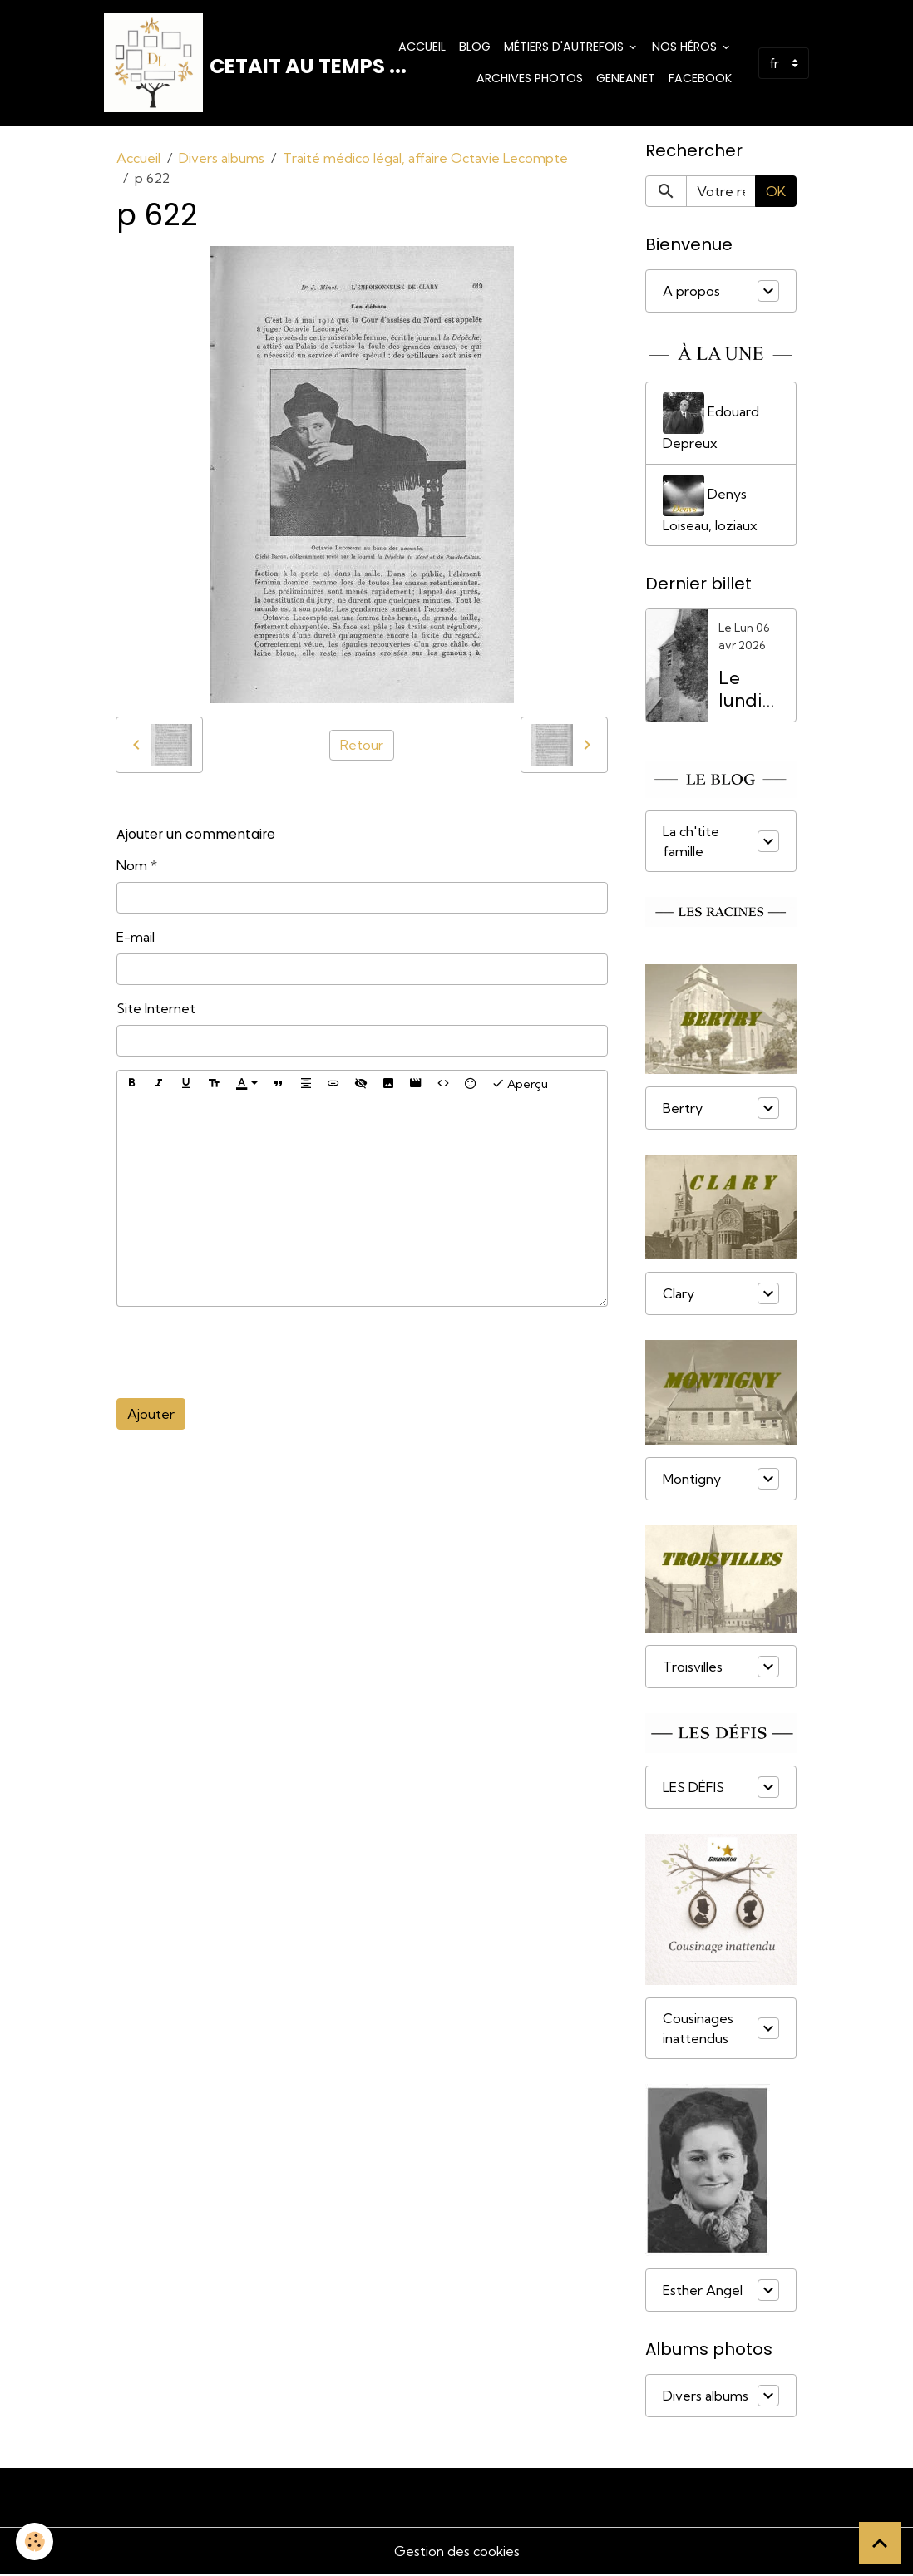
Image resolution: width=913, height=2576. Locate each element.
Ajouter (151, 1414)
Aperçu (519, 1084)
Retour (361, 745)
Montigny (692, 1479)
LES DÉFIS (693, 1788)
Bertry (683, 1109)
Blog (475, 46)
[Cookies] (35, 2541)
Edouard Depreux (711, 423)
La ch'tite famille (691, 842)
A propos (691, 291)
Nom (131, 866)
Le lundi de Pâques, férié (751, 689)
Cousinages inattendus (698, 2030)
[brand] (210, 63)
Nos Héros (686, 46)
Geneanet (625, 78)
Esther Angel (703, 2291)
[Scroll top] (880, 2543)
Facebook (700, 78)
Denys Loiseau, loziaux (710, 505)
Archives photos (529, 78)
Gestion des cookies (456, 2552)
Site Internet (155, 1009)
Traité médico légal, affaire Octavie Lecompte (425, 158)
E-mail (135, 937)
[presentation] (242, 1353)
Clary (678, 1294)
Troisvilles (693, 1667)
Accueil (422, 46)
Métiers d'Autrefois (565, 46)
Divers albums (221, 158)
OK (776, 192)
